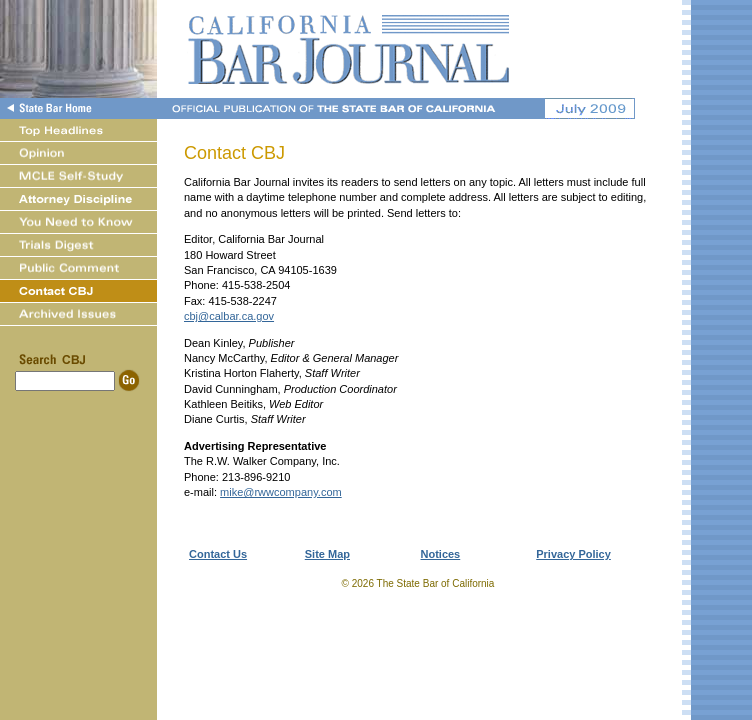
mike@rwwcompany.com (281, 492)
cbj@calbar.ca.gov (229, 316)
